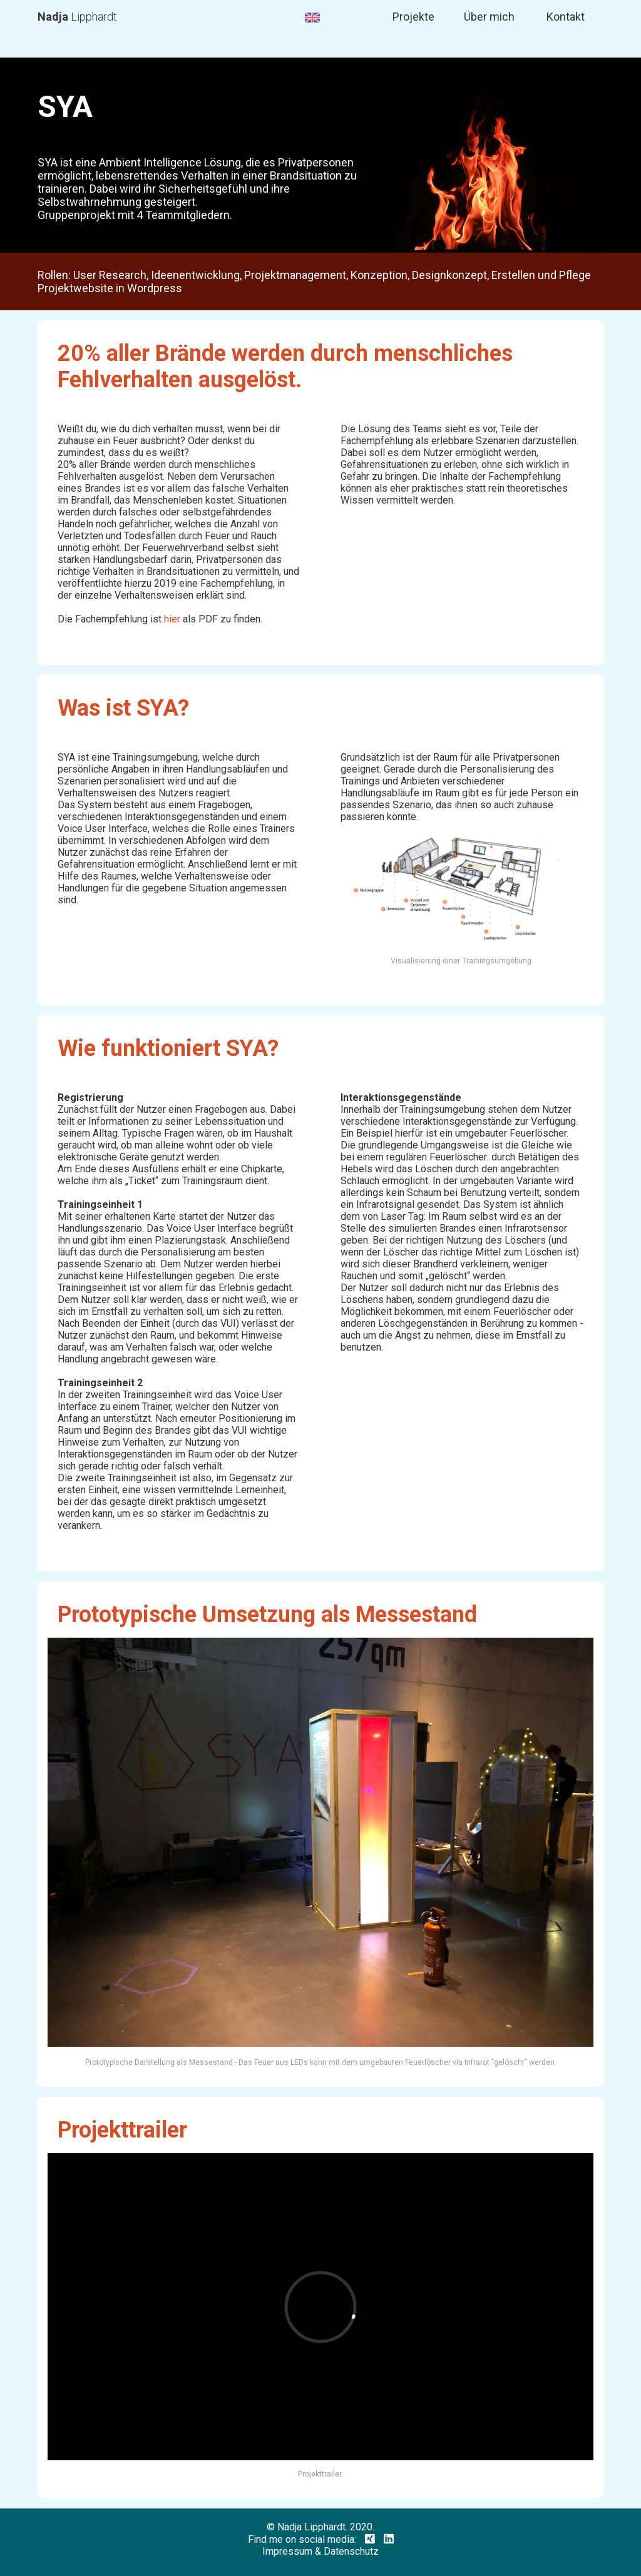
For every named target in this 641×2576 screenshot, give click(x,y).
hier (172, 619)
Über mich (489, 16)
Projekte (413, 16)
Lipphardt (77, 16)
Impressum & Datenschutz (320, 2551)
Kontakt (565, 16)
